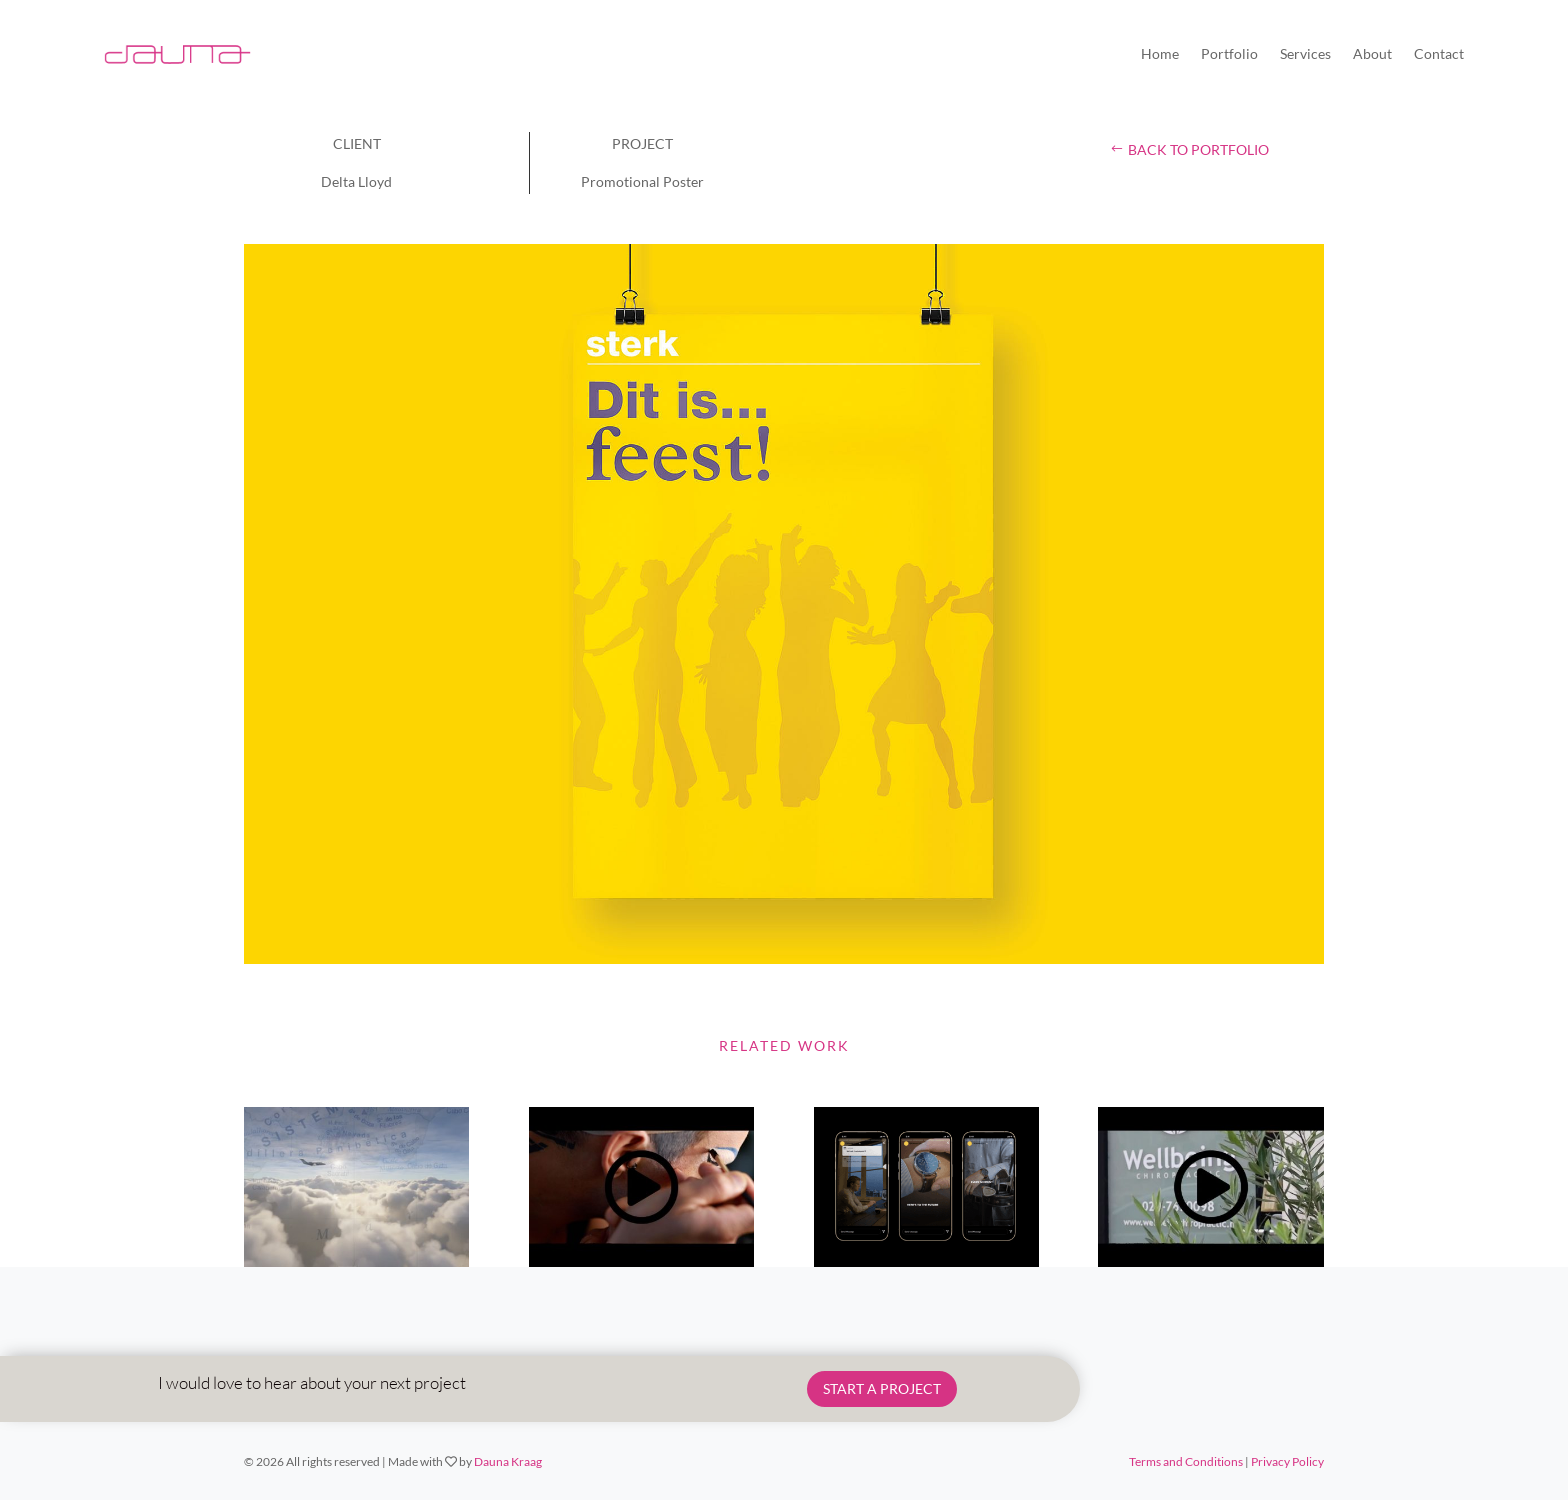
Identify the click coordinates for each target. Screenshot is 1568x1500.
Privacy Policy (1287, 1461)
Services (1305, 53)
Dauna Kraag (508, 1461)
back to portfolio (1198, 149)
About (1372, 53)
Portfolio (1229, 53)
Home (1160, 53)
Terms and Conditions (1186, 1461)
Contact (1439, 53)
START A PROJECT (882, 1388)
